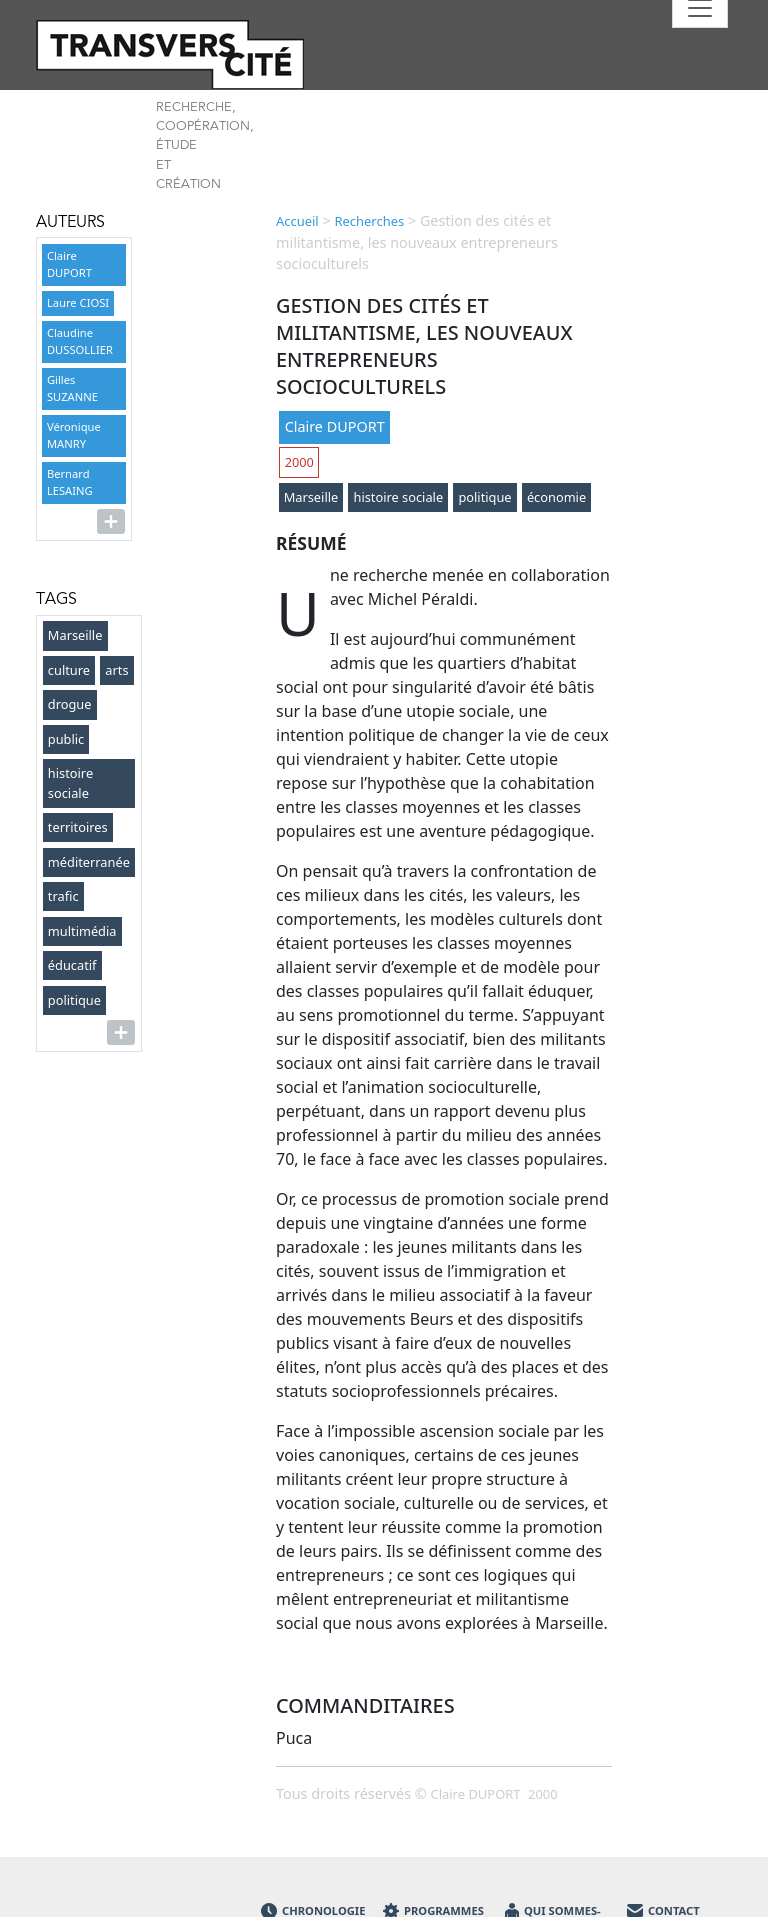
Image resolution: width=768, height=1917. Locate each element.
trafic (63, 896)
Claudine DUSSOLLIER (80, 341)
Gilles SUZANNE (72, 388)
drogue (70, 704)
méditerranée (89, 862)
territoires (78, 827)
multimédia (82, 931)
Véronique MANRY (74, 435)
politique (74, 1000)
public (66, 739)
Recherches (369, 221)
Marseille (75, 635)
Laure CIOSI (78, 302)
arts (116, 670)
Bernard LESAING (70, 482)
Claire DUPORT (69, 264)
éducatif (72, 965)
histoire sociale (70, 782)
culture (69, 670)
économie (556, 497)
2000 (299, 462)
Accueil (297, 221)
